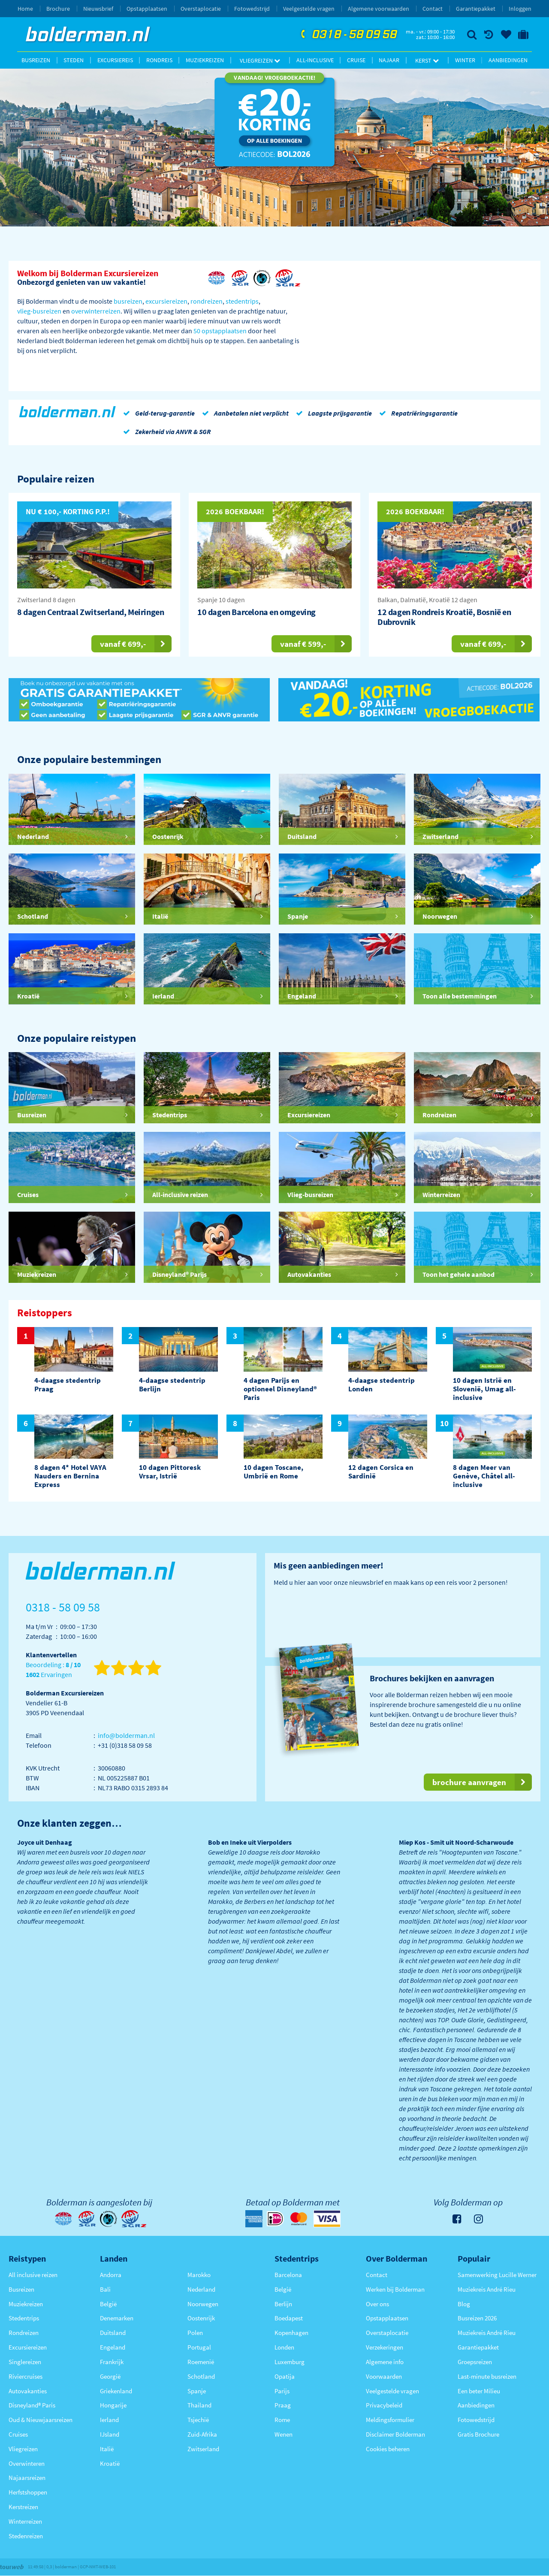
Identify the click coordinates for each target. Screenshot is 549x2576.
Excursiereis (115, 60)
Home (25, 9)
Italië (107, 2449)
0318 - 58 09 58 (348, 35)
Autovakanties (28, 2391)
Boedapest (288, 2318)
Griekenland (116, 2391)
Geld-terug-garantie (157, 413)
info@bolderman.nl (126, 1735)
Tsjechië (198, 2420)
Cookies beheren (388, 2449)
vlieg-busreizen (39, 311)
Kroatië (110, 2463)
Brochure (58, 9)
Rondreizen (24, 2333)
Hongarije (113, 2405)
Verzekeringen (384, 2347)
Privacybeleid (384, 2405)
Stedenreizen (26, 2536)
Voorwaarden (384, 2376)
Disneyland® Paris (32, 2405)
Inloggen (520, 9)
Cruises (18, 2434)
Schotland (201, 2376)
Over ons (377, 2304)
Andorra (110, 2275)
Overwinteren (27, 2463)
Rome (282, 2420)
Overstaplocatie (201, 9)
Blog (464, 2304)
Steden (73, 60)
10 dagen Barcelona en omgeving (256, 611)
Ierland (109, 2420)
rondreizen (206, 301)
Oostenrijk (201, 2318)
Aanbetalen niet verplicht (244, 413)
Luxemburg (289, 2362)
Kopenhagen (291, 2333)
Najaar (389, 60)
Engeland (112, 2347)
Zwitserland (203, 2449)
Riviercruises (25, 2376)
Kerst (427, 60)
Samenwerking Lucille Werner (497, 2275)
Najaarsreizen (27, 2477)
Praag (282, 2405)
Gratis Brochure (478, 2434)
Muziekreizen (205, 60)
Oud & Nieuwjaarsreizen (40, 2420)
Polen (195, 2333)
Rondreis (159, 60)
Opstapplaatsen (147, 9)
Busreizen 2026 (477, 2318)
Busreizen (35, 60)
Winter (465, 60)
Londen (284, 2347)
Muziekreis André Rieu (487, 2289)
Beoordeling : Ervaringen (53, 1670)
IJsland (109, 2434)
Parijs (282, 2391)
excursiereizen (166, 301)
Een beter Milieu (479, 2391)
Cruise (356, 60)
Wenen (283, 2434)
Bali (105, 2289)
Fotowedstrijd (252, 9)
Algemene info (385, 2362)
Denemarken (116, 2318)
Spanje (196, 2391)
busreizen (128, 301)
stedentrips (242, 301)
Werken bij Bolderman (395, 2289)
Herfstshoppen (28, 2492)
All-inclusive (315, 60)
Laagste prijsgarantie (332, 413)
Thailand (199, 2405)
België (108, 2304)
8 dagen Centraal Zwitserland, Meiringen (90, 611)
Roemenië (200, 2362)
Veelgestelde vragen (309, 9)
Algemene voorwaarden (378, 9)
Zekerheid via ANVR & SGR (165, 431)
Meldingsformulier (390, 2420)
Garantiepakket (475, 9)
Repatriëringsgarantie (417, 413)
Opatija (284, 2376)
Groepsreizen (475, 2362)
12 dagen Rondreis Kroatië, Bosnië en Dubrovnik (444, 616)
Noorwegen (202, 2304)
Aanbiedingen (508, 60)
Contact (432, 9)
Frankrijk (112, 2362)
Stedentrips (24, 2318)
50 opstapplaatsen (220, 330)
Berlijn (283, 2304)
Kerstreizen (23, 2507)
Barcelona (288, 2275)
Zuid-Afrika (202, 2434)
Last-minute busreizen (487, 2376)
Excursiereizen (28, 2347)
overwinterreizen (96, 311)
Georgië (110, 2376)
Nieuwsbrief (98, 9)
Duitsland (113, 2333)
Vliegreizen (260, 60)
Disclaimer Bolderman (395, 2434)
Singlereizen (25, 2362)
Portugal (199, 2347)
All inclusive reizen (33, 2275)
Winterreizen (25, 2521)
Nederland (201, 2289)
